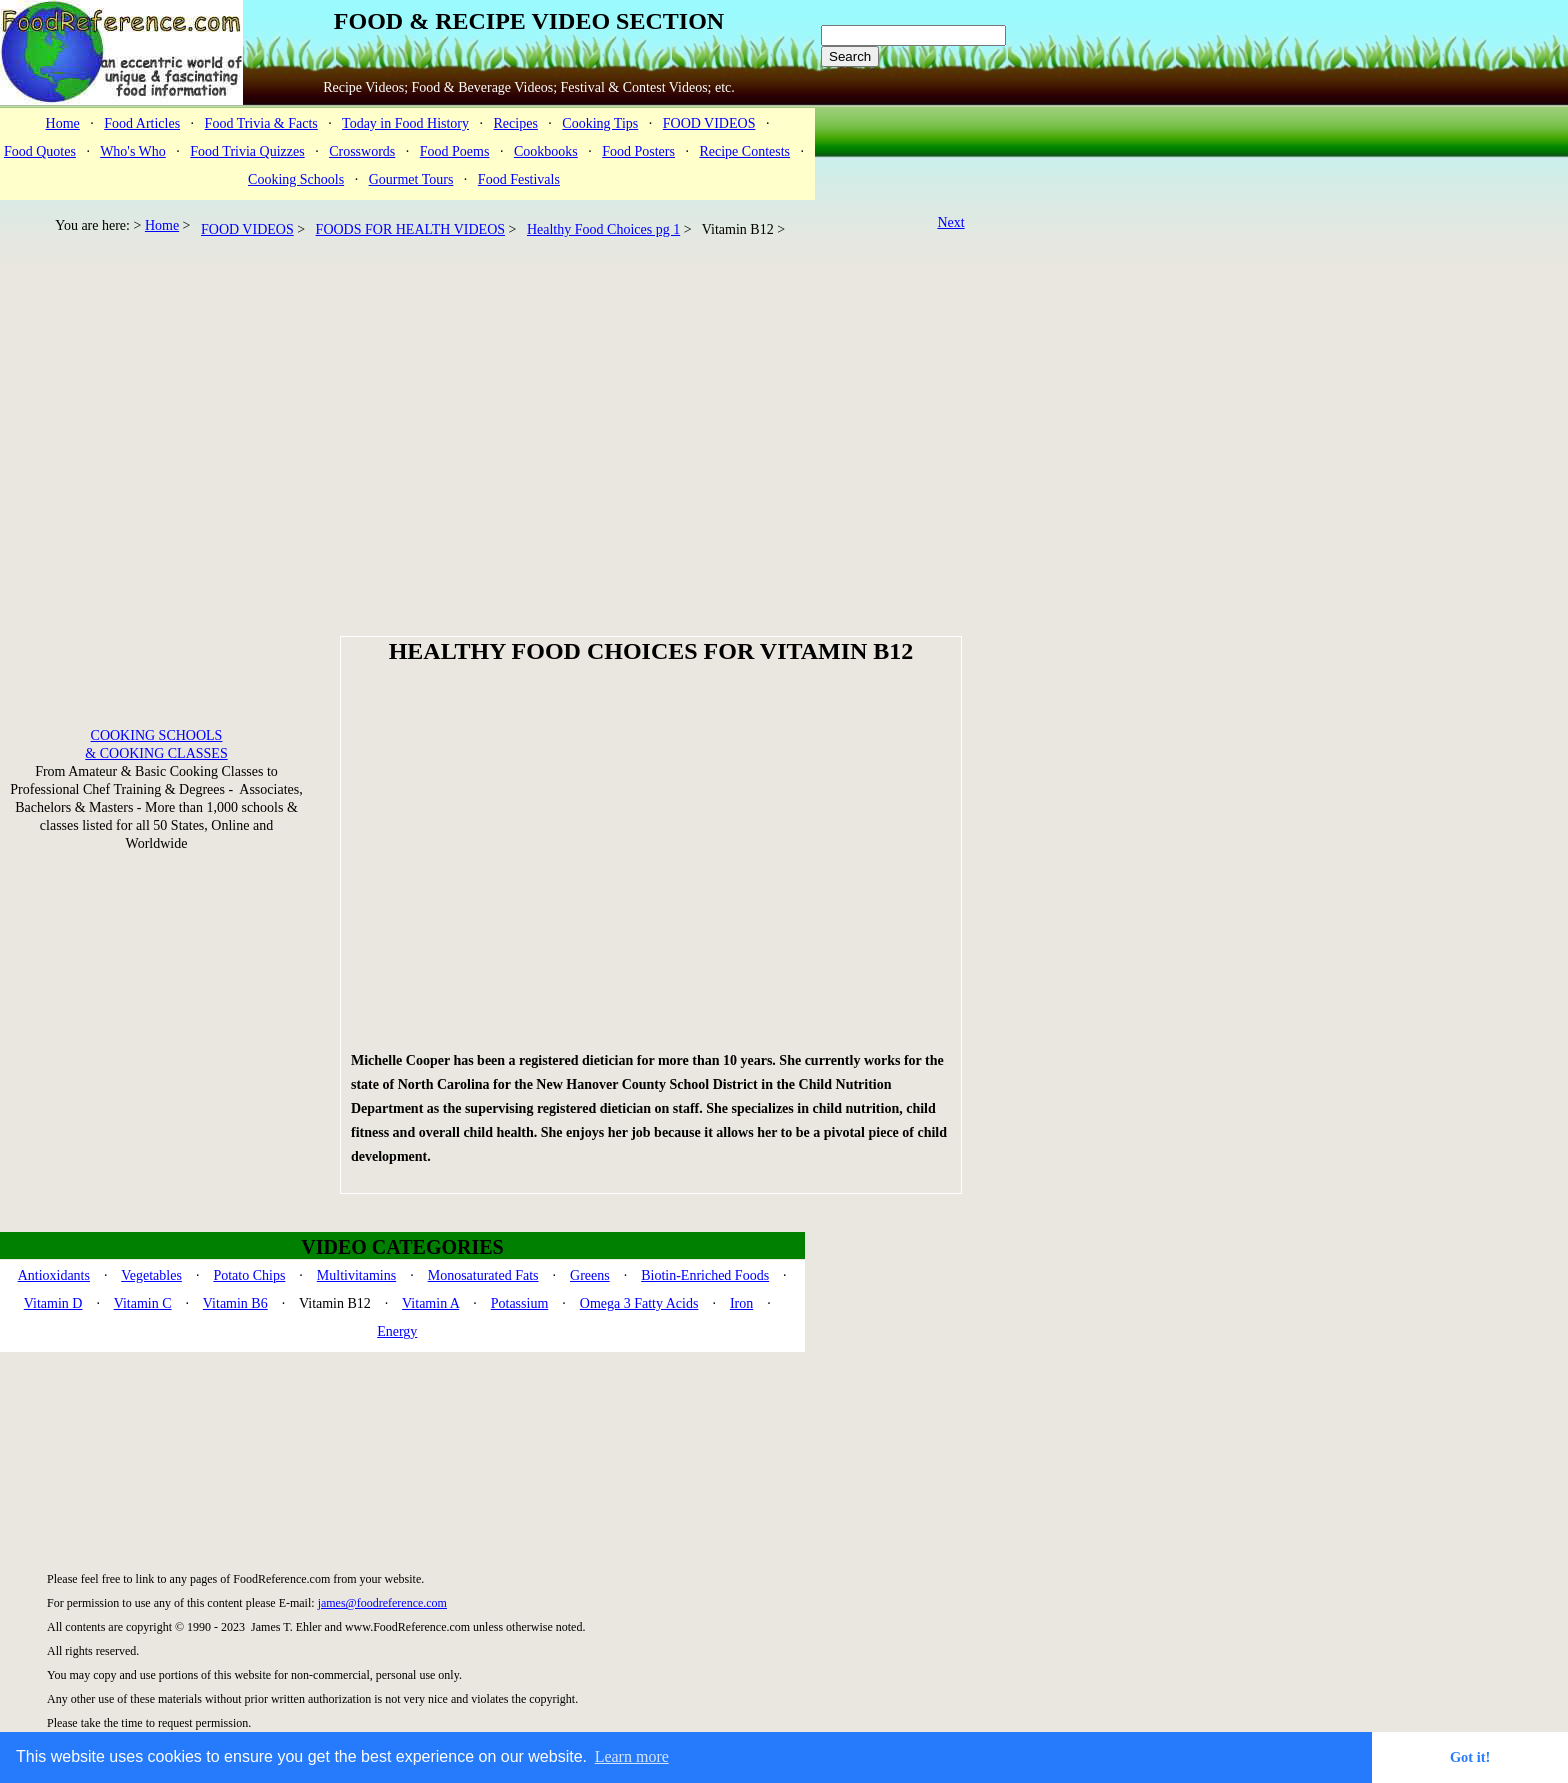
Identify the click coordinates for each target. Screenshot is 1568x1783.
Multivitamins (356, 1275)
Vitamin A (430, 1303)
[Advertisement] (492, 400)
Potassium (520, 1303)
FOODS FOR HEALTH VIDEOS (410, 229)
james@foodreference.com (382, 1603)
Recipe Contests (744, 151)
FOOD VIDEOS (709, 123)
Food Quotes (40, 151)
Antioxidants (54, 1275)
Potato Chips (249, 1275)
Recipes (516, 123)
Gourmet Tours (411, 179)
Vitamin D (53, 1303)
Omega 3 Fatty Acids (639, 1303)
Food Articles (142, 123)
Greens (590, 1275)
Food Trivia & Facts (261, 123)
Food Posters (638, 151)
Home (63, 123)
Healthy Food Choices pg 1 (603, 229)
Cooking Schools (296, 179)
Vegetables (151, 1275)
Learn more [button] (632, 1756)
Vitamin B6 (235, 1303)
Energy (397, 1331)
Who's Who (133, 151)
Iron (741, 1303)
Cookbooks (546, 151)
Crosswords (362, 151)
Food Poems (455, 151)
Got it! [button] (1470, 1757)
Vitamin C (143, 1303)
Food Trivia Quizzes (247, 151)
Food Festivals (519, 179)
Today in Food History (405, 123)
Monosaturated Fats (483, 1275)
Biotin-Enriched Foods (705, 1275)
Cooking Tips (600, 123)
